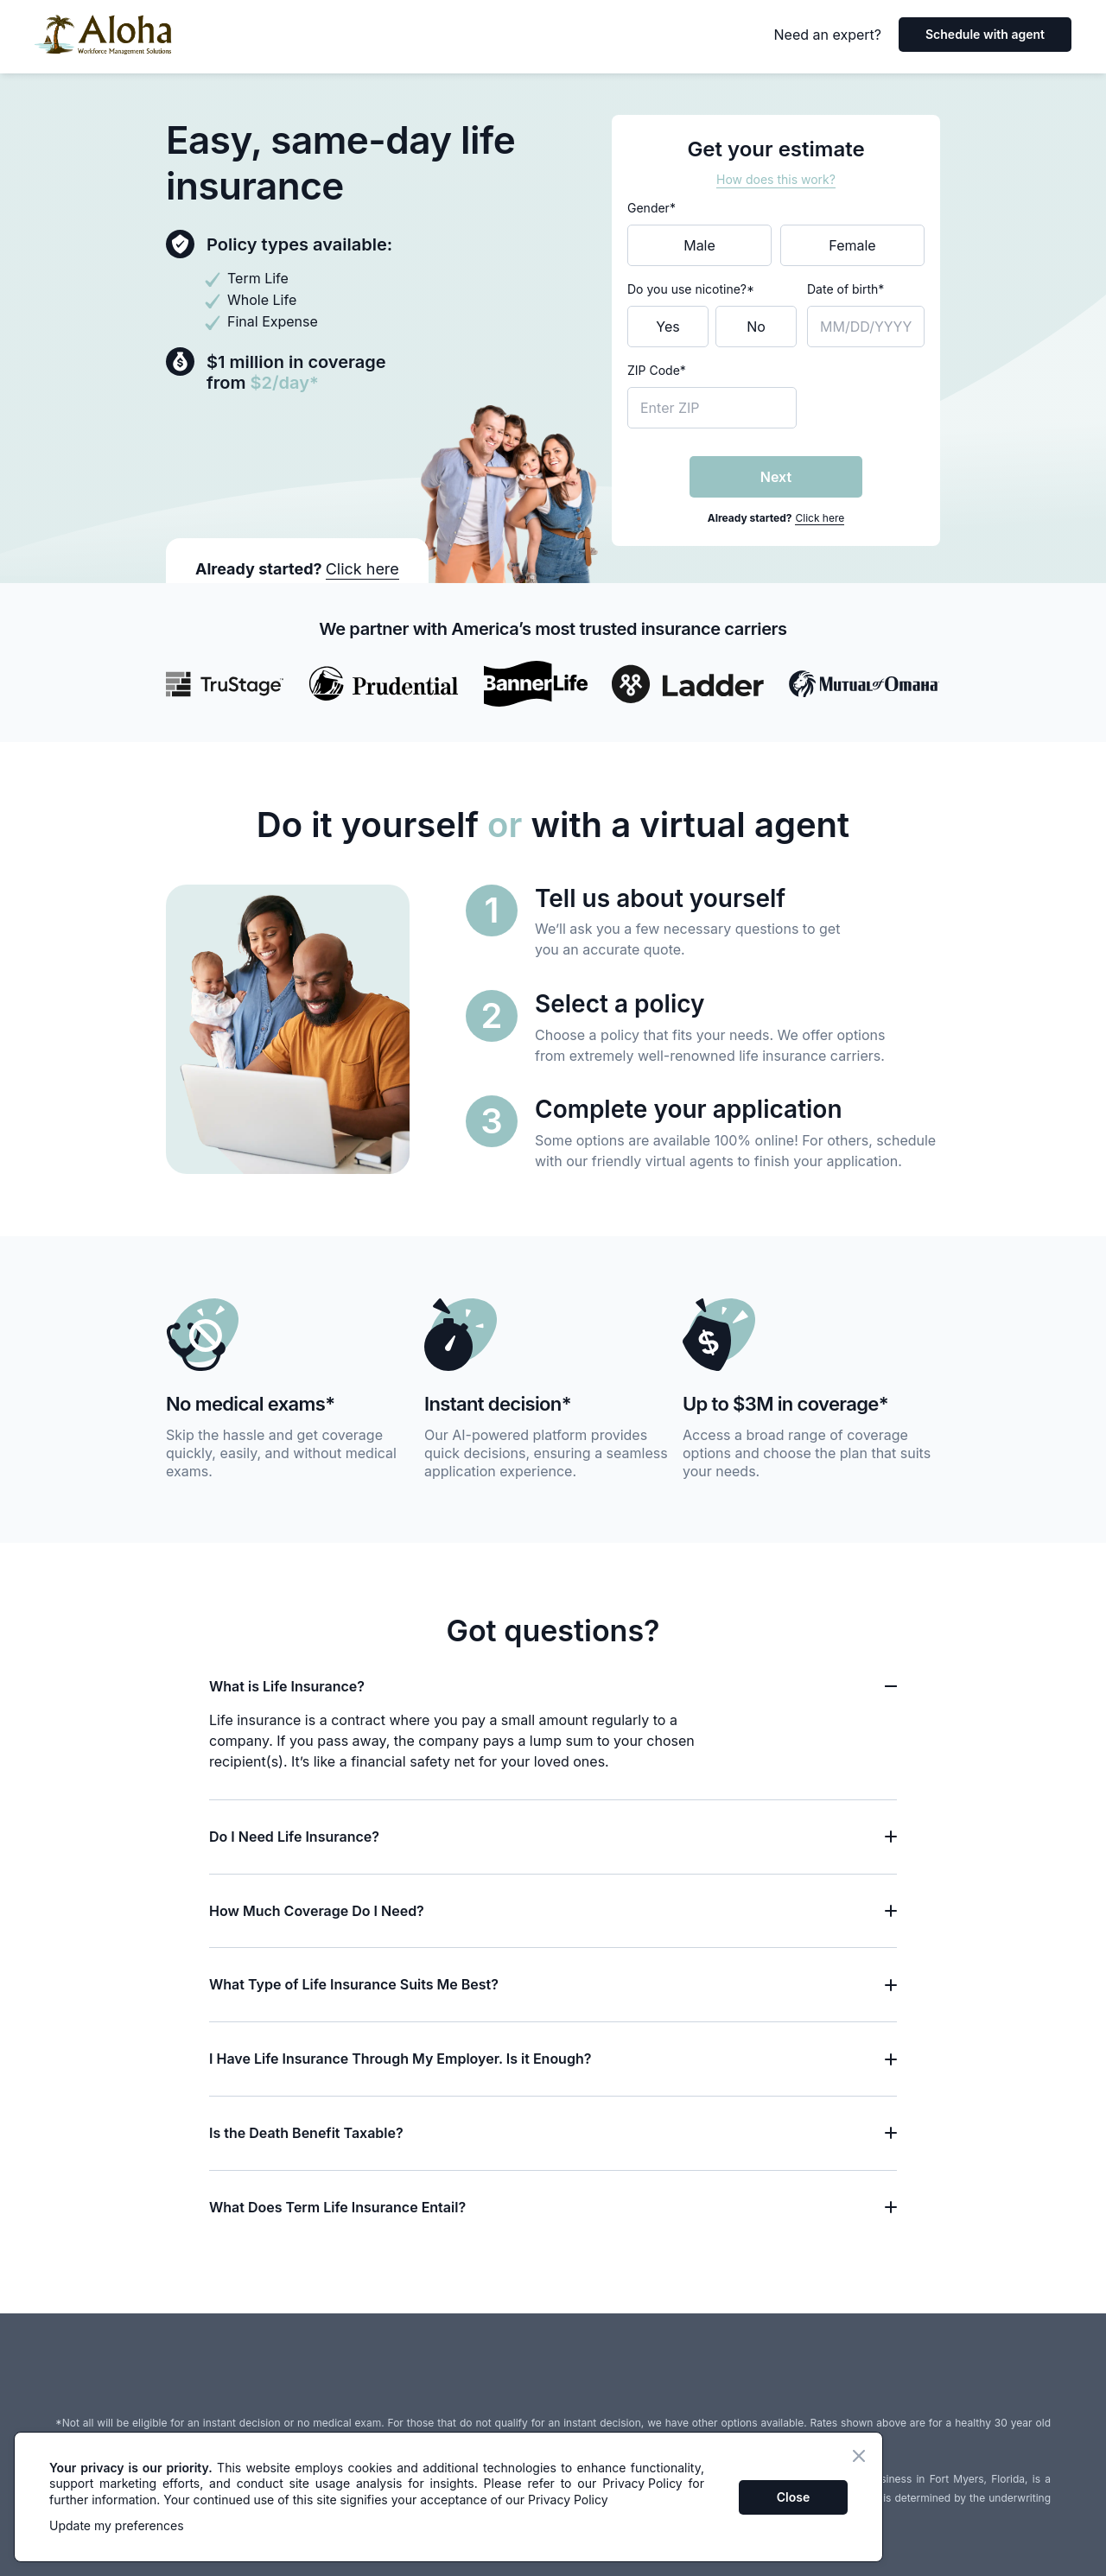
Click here (819, 517)
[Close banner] (859, 2456)
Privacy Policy (642, 2483)
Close (793, 2497)
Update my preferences (116, 2525)
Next (775, 476)
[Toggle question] (891, 1686)
